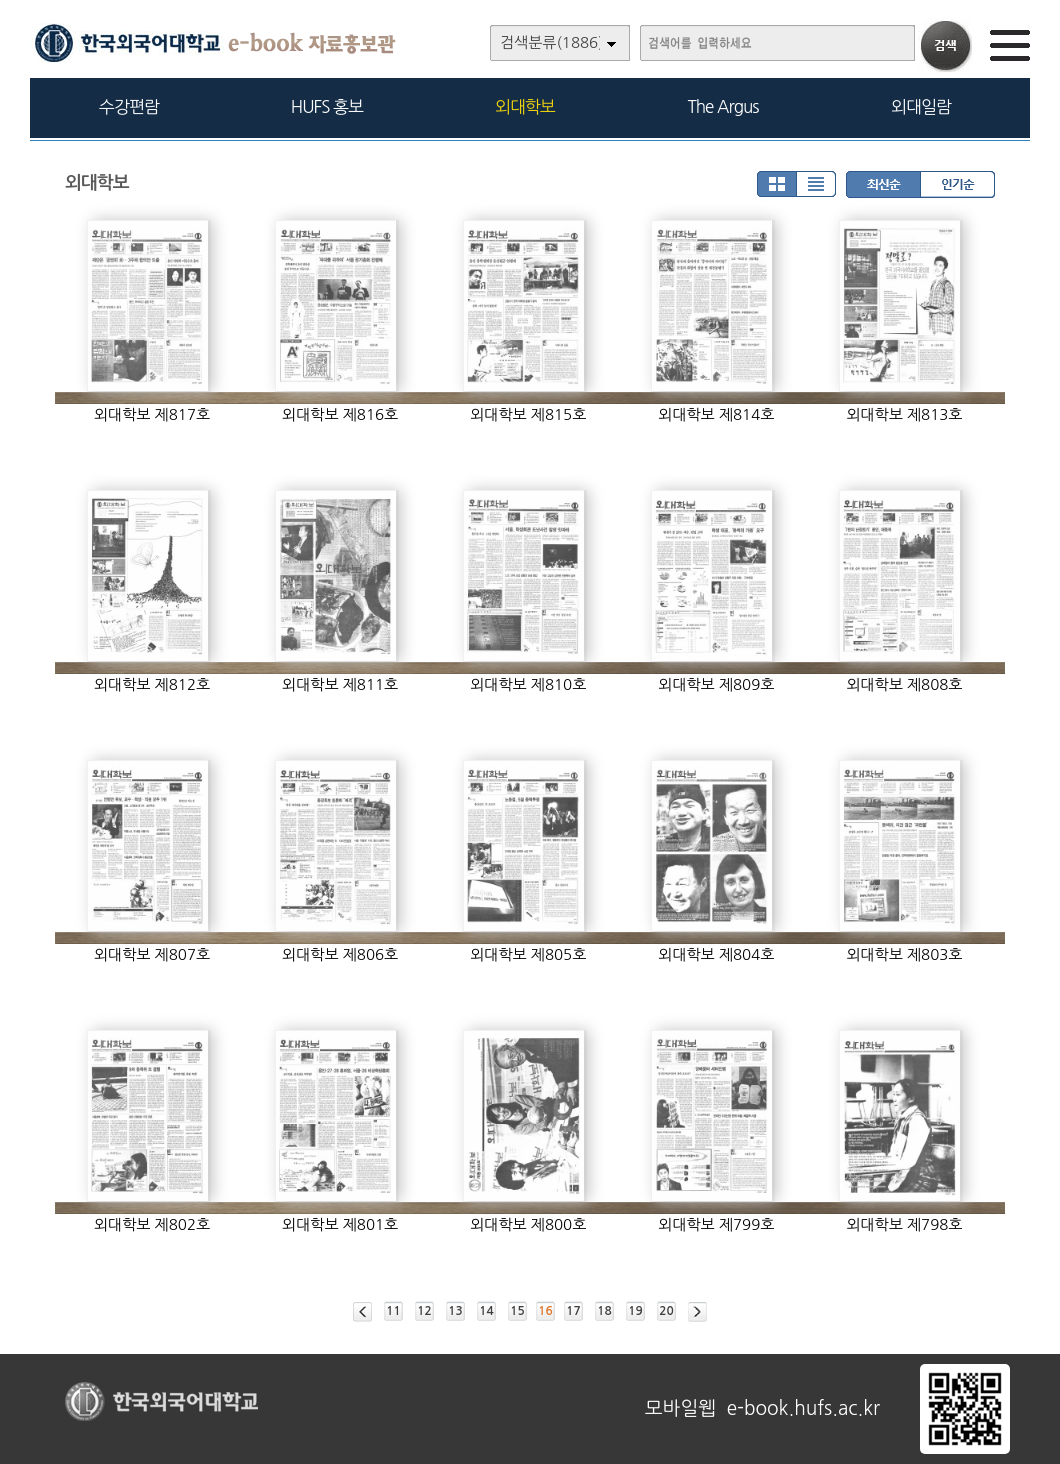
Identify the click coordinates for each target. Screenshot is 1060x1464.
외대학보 (525, 106)
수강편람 (129, 106)
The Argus (723, 106)
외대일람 (921, 106)
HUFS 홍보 (327, 106)
